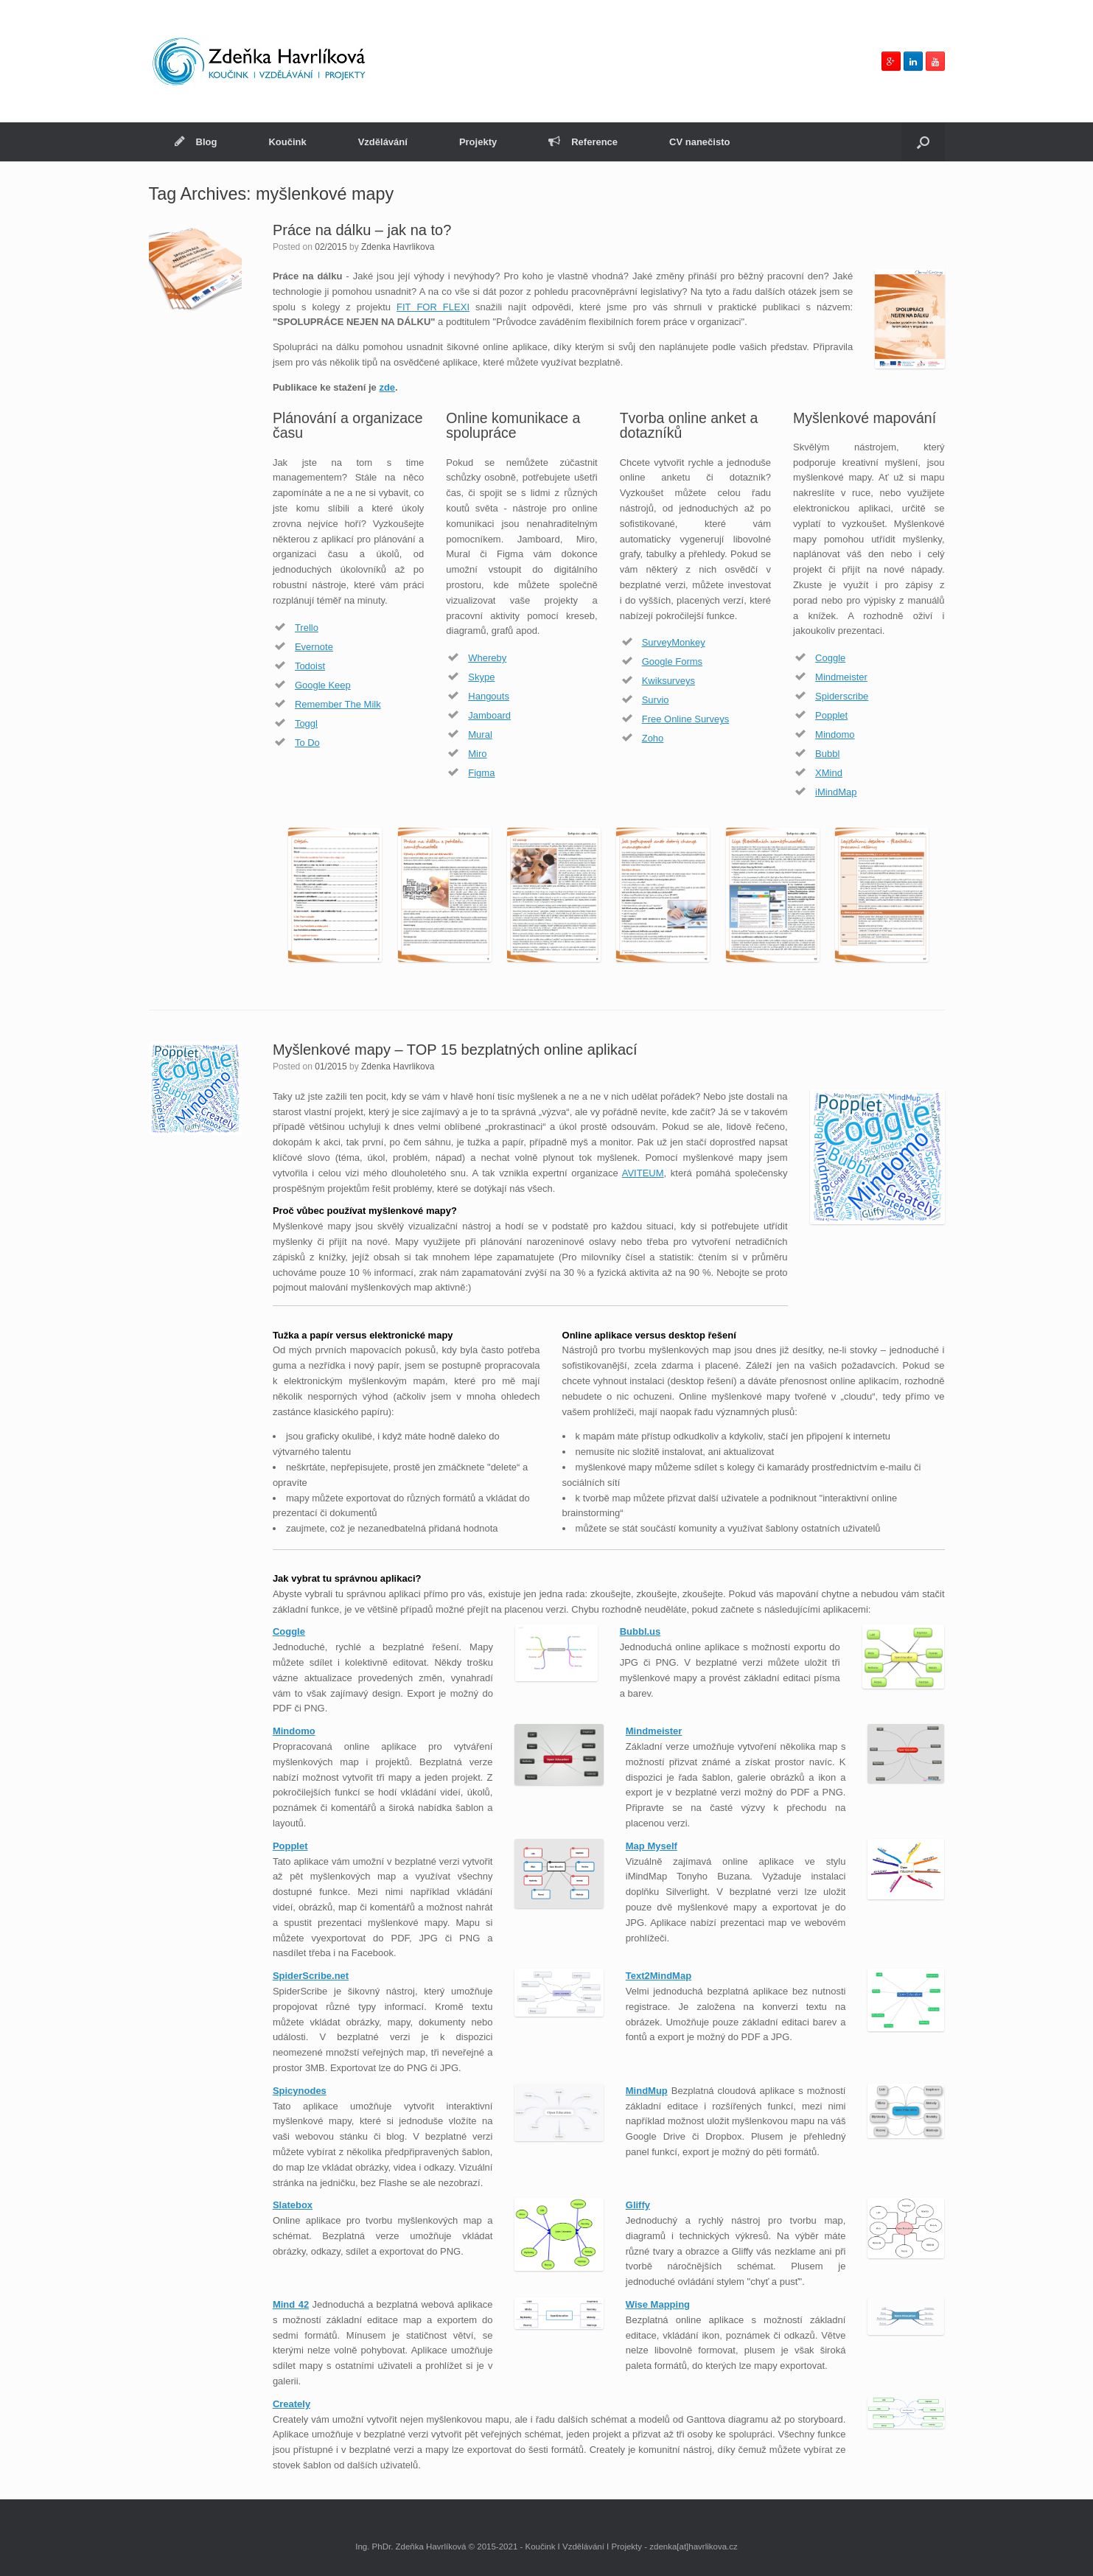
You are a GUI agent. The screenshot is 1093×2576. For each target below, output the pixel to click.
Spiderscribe (841, 696)
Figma (481, 772)
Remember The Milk (338, 704)
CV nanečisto (699, 141)
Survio (655, 699)
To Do (307, 742)
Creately (291, 2403)
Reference (583, 141)
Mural (480, 734)
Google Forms (672, 661)
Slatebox (292, 2204)
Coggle (830, 657)
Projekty (478, 141)
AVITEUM (643, 1173)
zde (387, 387)
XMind (828, 772)
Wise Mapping (658, 2304)
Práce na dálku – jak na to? (362, 230)
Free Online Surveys (686, 719)
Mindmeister (841, 677)
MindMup (647, 2090)
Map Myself (651, 1845)
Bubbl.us (640, 1631)
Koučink (287, 141)
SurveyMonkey (673, 642)
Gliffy (638, 2204)
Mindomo (834, 734)
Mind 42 (291, 2304)
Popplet (831, 715)
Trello (306, 627)
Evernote (314, 646)
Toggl (306, 723)
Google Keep (323, 685)
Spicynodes (299, 2090)
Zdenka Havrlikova (397, 247)
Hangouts (488, 696)
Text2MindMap (658, 1975)
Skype (481, 677)
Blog (196, 141)
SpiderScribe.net (311, 1975)
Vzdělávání (383, 141)
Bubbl (827, 753)
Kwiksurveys (668, 680)
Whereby (487, 657)
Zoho (653, 738)
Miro (477, 753)
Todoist (310, 665)
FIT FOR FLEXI (433, 307)
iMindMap (835, 791)
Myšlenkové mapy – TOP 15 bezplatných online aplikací (455, 1049)
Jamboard (489, 715)
